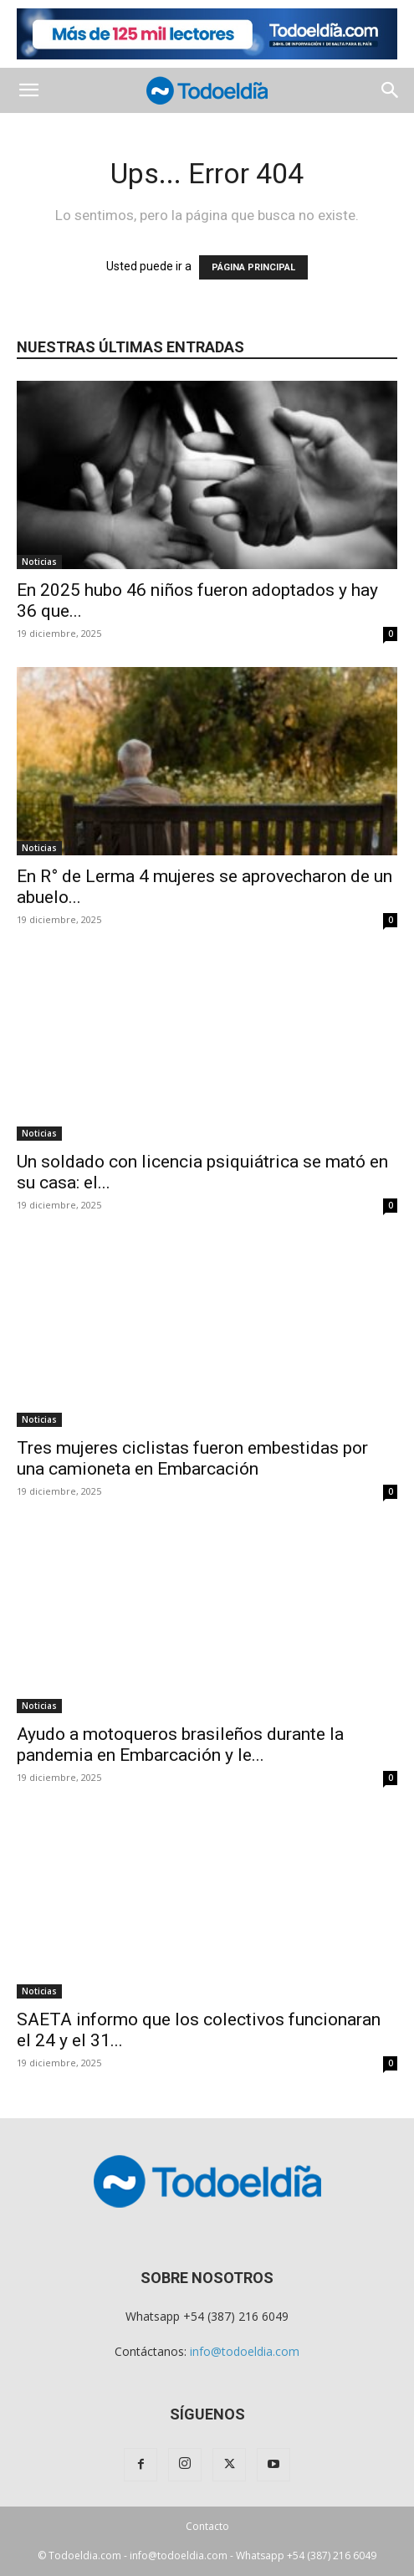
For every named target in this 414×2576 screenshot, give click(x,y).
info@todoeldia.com (244, 2351)
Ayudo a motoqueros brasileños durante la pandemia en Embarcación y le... (180, 1744)
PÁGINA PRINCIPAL (253, 267)
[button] (28, 90)
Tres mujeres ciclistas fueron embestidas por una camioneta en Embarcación (192, 1458)
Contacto (207, 2526)
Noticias (39, 561)
